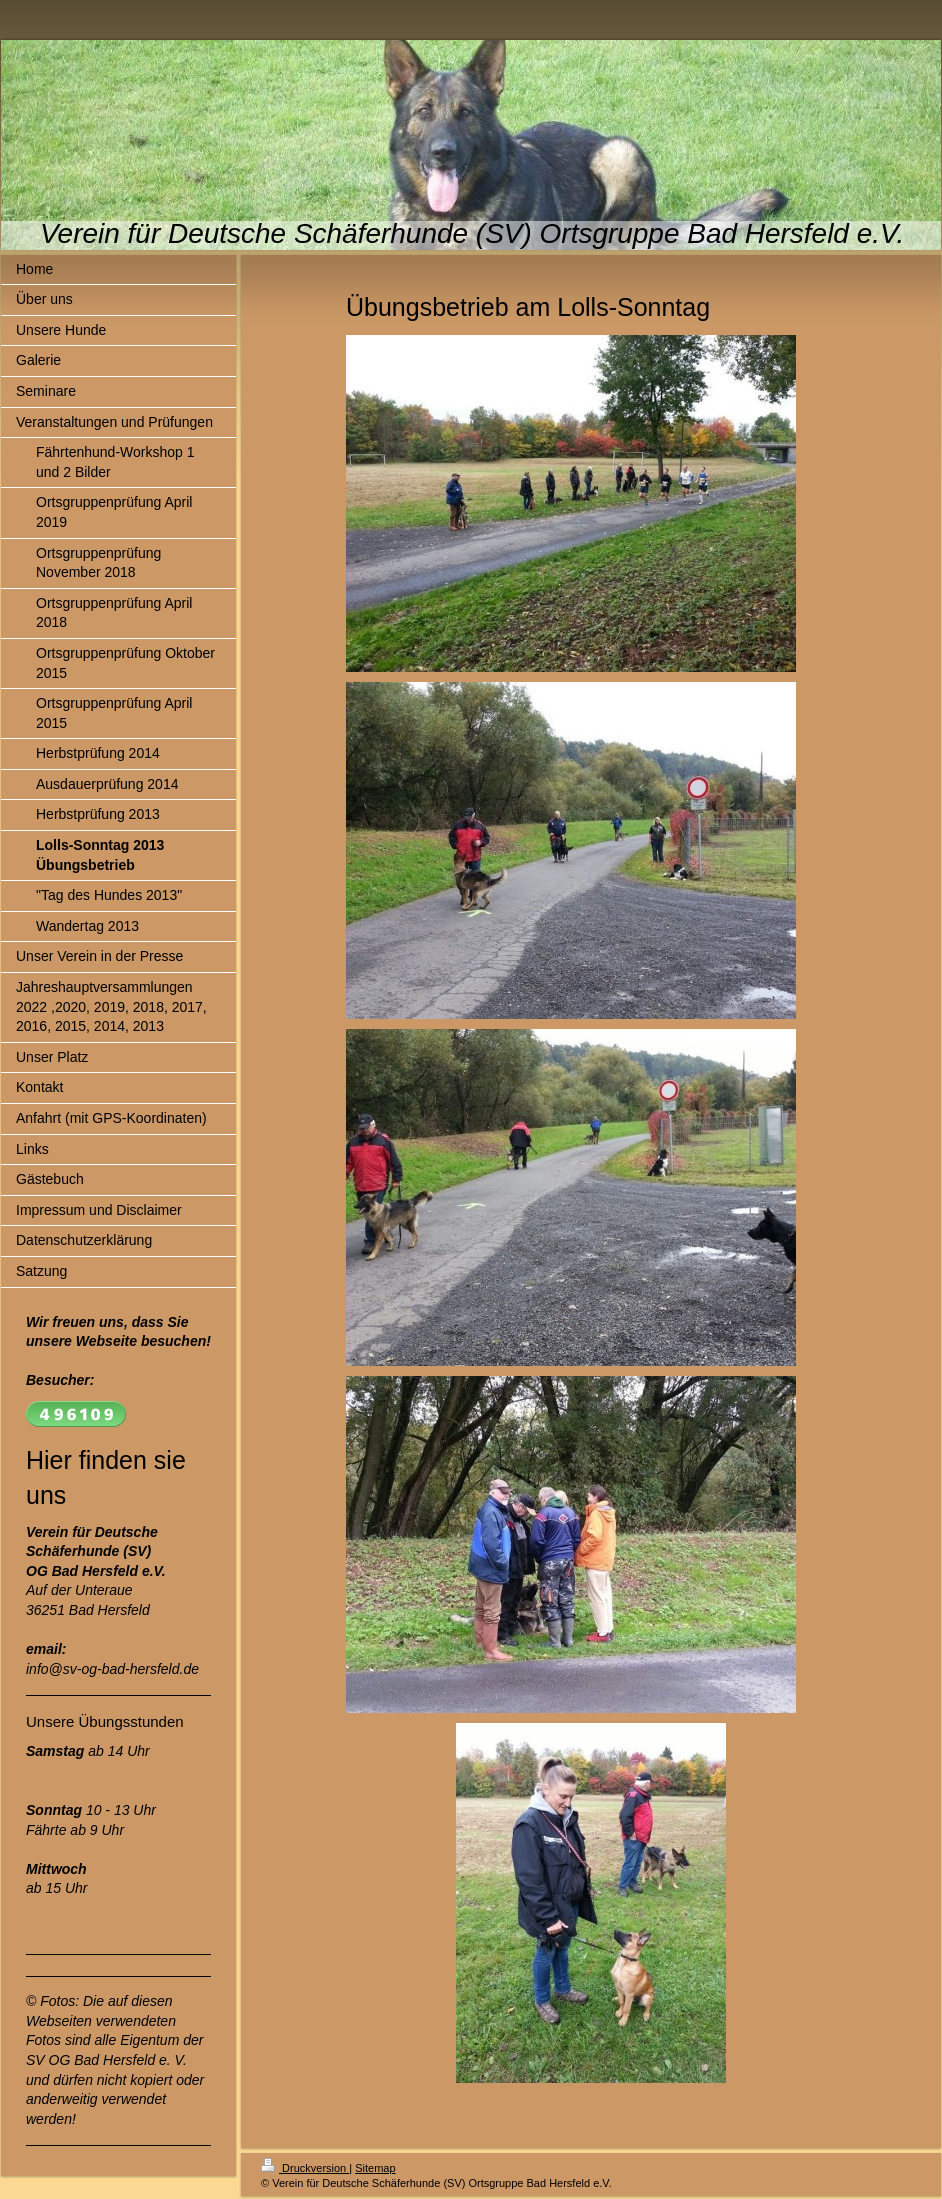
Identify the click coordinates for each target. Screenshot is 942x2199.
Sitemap (375, 2168)
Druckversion (305, 2168)
